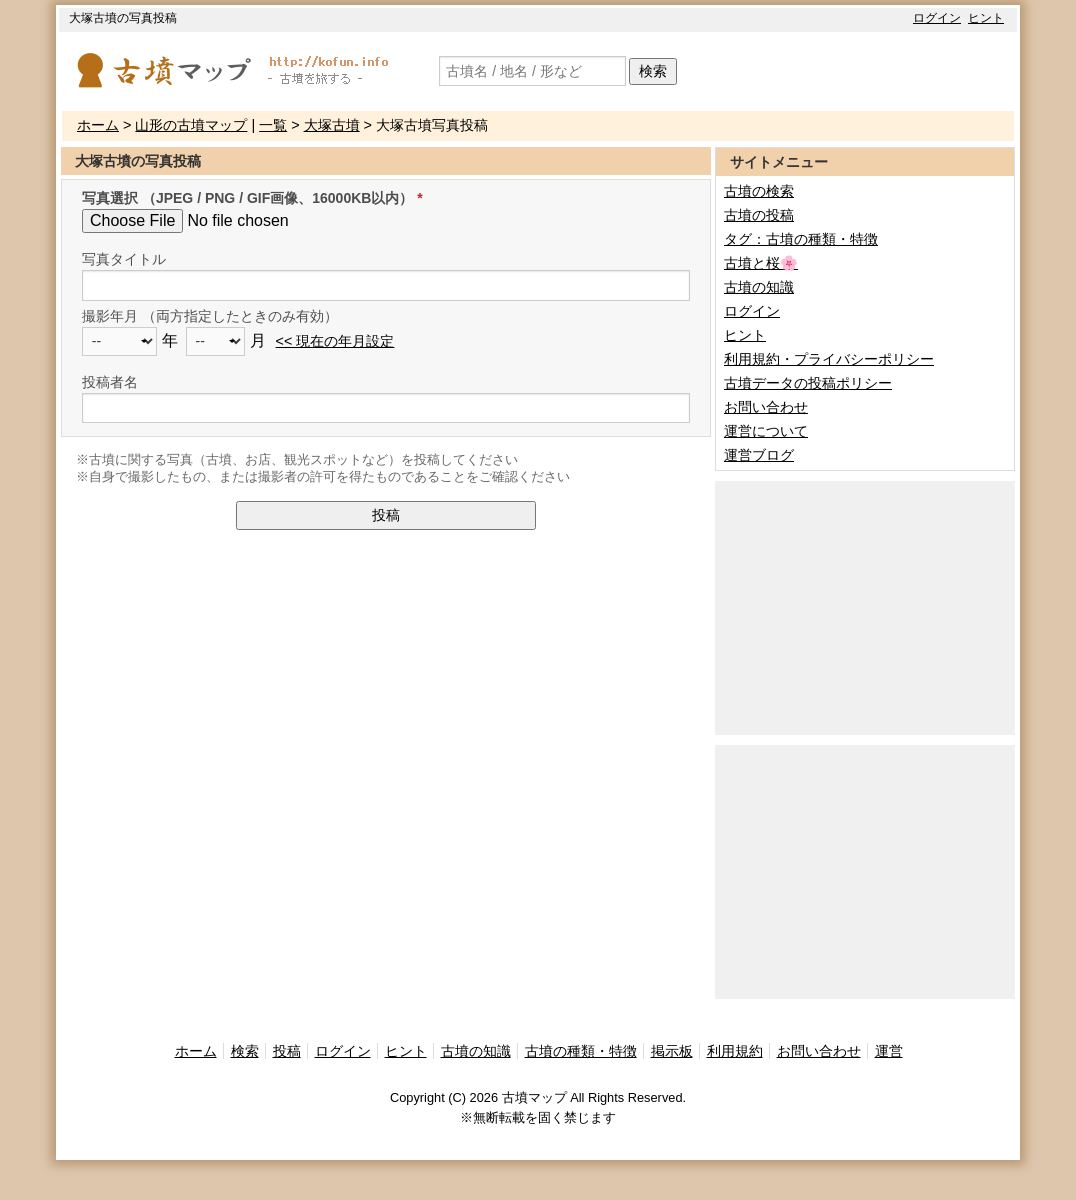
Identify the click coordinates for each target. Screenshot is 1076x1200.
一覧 (273, 125)
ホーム (98, 125)
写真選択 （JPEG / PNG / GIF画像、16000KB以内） (247, 198)
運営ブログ (759, 455)
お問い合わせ (766, 407)
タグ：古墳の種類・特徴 (801, 239)
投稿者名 (110, 382)
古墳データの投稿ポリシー (808, 383)
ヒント (986, 18)
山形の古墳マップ (191, 125)
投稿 (386, 515)
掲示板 (672, 1051)
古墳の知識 (759, 287)
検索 (653, 71)
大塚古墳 (332, 125)
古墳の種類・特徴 (581, 1051)
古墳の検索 (759, 191)
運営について (766, 431)
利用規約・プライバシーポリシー (829, 359)
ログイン (937, 18)
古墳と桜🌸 (761, 263)
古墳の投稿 (759, 215)
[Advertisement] (865, 606)
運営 (889, 1051)
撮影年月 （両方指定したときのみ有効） (210, 316)
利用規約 (735, 1051)
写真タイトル (124, 259)
